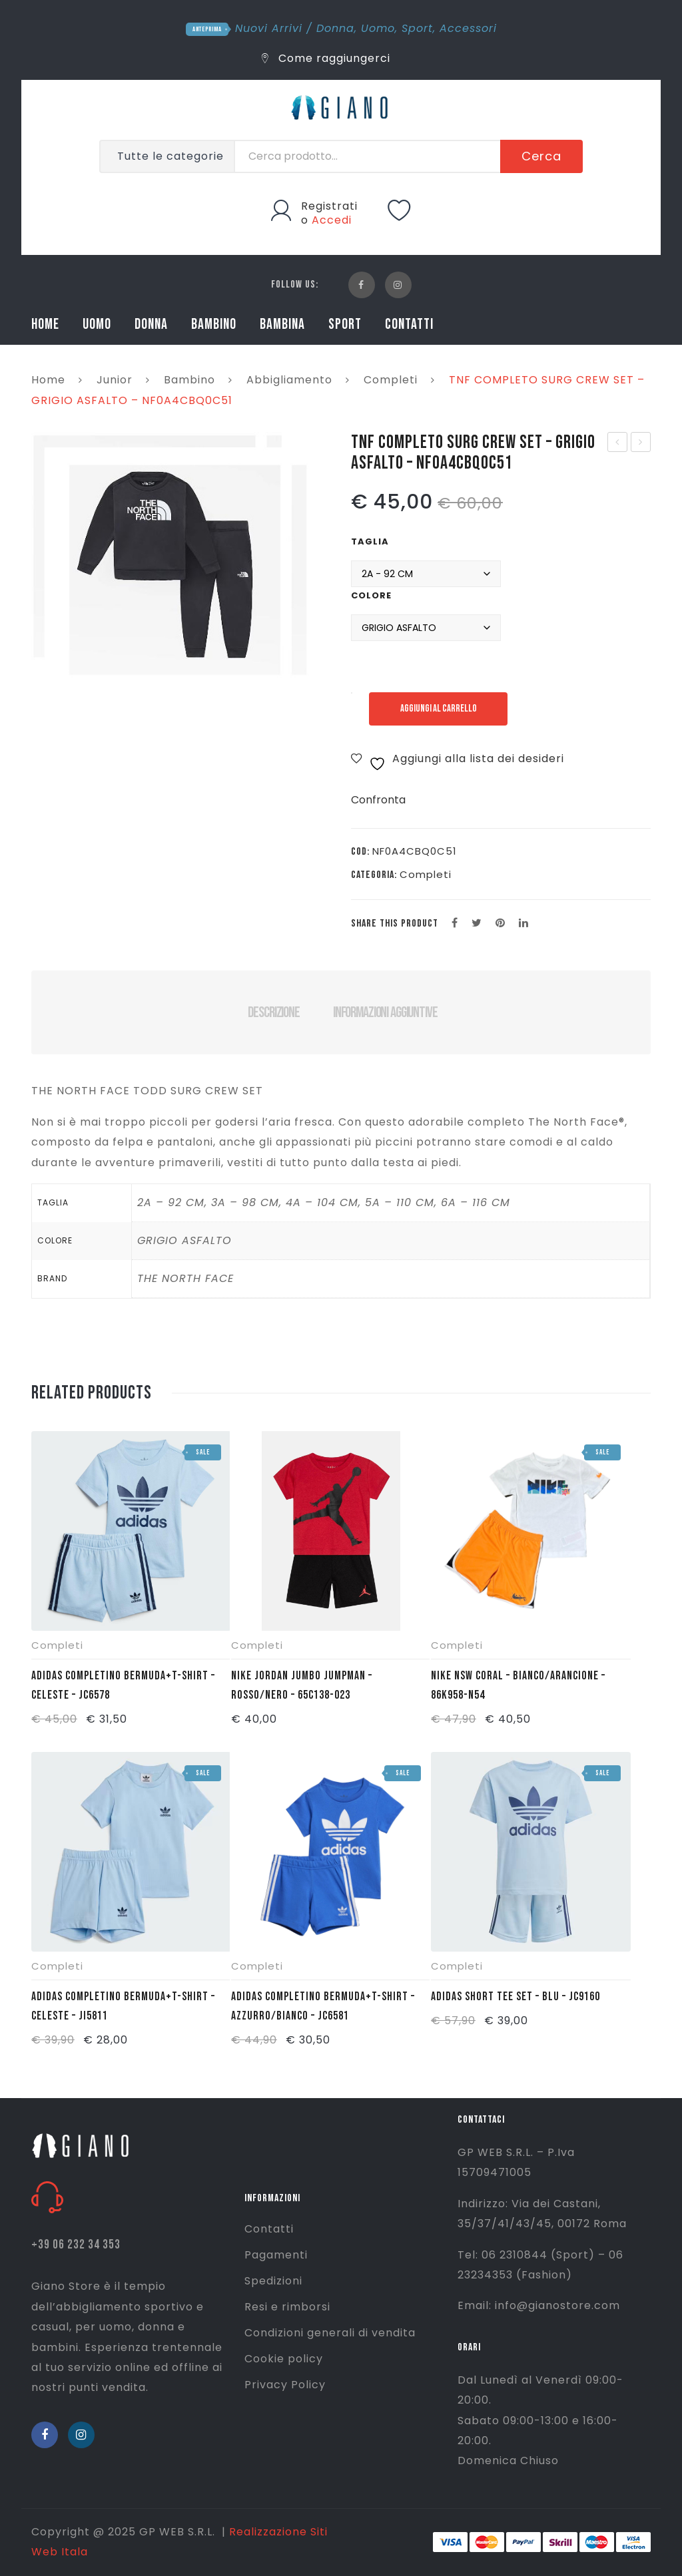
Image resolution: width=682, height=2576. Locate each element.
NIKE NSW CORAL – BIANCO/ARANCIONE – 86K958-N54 (518, 1685)
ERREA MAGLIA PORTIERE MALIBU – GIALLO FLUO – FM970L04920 (641, 443)
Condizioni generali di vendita (330, 2332)
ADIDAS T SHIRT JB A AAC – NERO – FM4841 (618, 443)
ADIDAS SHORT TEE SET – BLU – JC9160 (515, 1997)
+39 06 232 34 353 (76, 2245)
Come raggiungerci (326, 58)
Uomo (378, 28)
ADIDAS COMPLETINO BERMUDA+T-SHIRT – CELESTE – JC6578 (123, 1685)
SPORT (345, 324)
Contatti (269, 2229)
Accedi (332, 220)
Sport (417, 28)
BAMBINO (213, 324)
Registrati (329, 206)
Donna (335, 28)
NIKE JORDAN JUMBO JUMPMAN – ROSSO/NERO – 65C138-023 (301, 1685)
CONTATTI (409, 324)
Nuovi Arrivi (268, 28)
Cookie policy (283, 2358)
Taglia (370, 541)
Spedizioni (273, 2280)
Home (48, 379)
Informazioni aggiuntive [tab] (385, 1012)
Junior (115, 379)
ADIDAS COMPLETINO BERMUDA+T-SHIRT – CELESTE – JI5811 (123, 2006)
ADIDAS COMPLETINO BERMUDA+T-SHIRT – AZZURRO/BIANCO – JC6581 (323, 2006)
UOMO (97, 324)
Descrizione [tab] (273, 1012)
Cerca (541, 156)
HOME (45, 324)
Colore (371, 595)
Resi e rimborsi (287, 2306)
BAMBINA (282, 324)
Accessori (468, 28)
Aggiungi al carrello (439, 708)
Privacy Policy (285, 2384)
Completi (391, 379)
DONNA (151, 324)
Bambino (189, 379)
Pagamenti (276, 2254)
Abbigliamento (289, 379)
